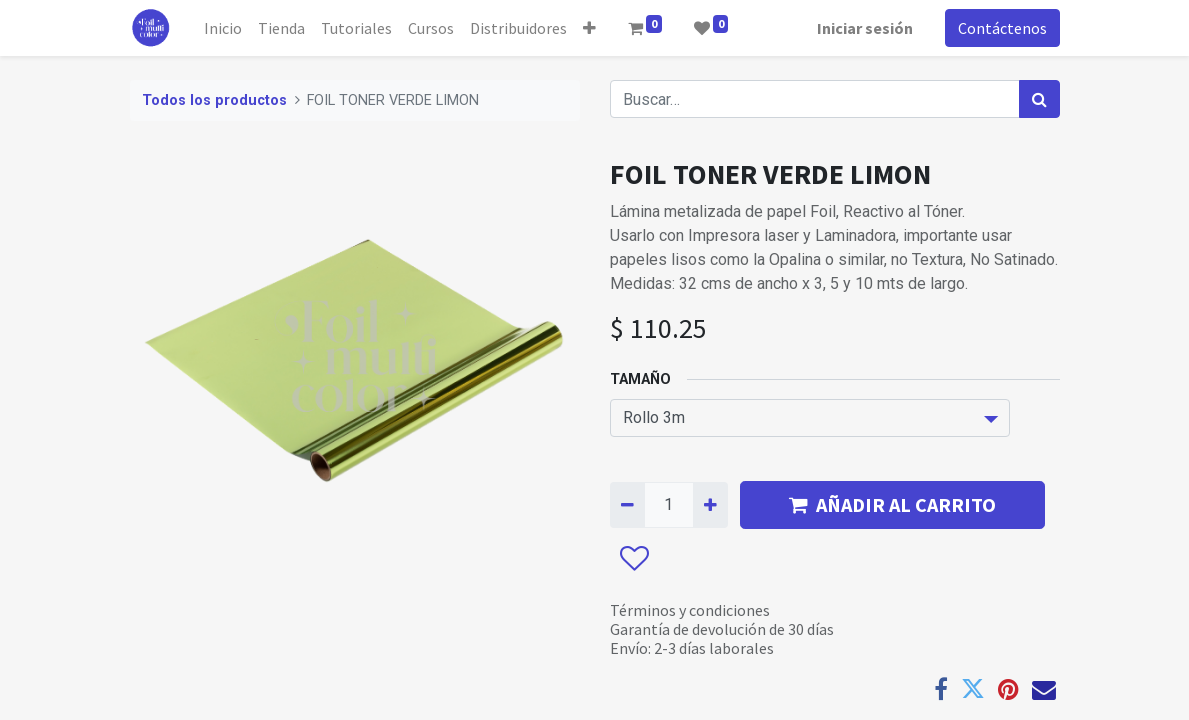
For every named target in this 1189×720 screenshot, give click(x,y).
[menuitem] (223, 28)
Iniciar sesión (865, 28)
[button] (589, 28)
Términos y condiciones (690, 610)
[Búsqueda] (1039, 99)
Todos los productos (214, 100)
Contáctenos (1002, 28)
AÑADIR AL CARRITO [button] (892, 504)
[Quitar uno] (627, 505)
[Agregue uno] (710, 505)
